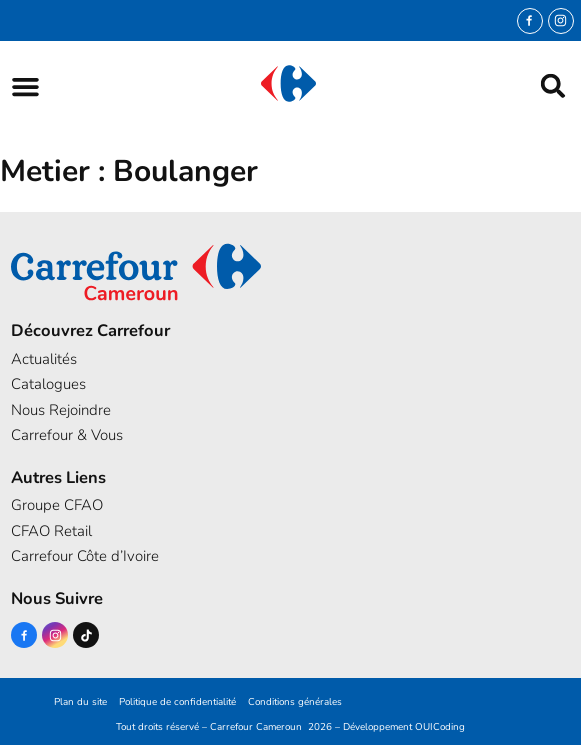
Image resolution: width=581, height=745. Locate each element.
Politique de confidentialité (177, 701)
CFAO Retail (51, 531)
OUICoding (440, 726)
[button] (25, 86)
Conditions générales (295, 701)
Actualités (44, 359)
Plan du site (80, 701)
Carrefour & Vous (67, 435)
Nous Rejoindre (61, 410)
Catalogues (48, 384)
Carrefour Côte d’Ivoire (85, 556)
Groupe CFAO (57, 505)
